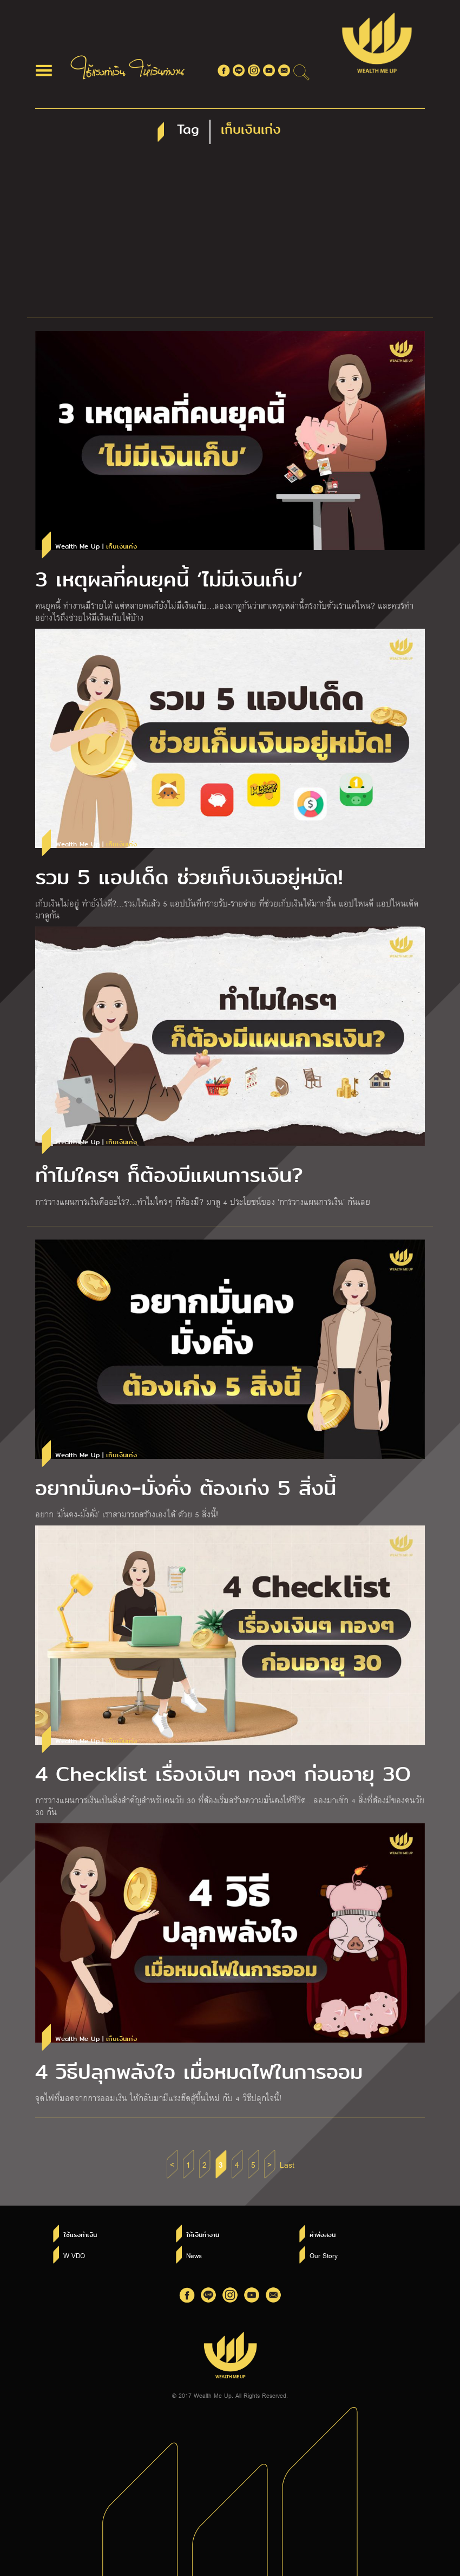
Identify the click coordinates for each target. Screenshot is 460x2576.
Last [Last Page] (287, 2164)
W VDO (74, 2255)
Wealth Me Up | (96, 546)
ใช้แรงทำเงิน (80, 2235)
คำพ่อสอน (323, 2235)
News (194, 2255)
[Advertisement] (230, 236)
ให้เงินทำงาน (202, 2235)
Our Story (324, 2255)
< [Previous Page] (172, 2164)
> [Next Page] (269, 2164)
